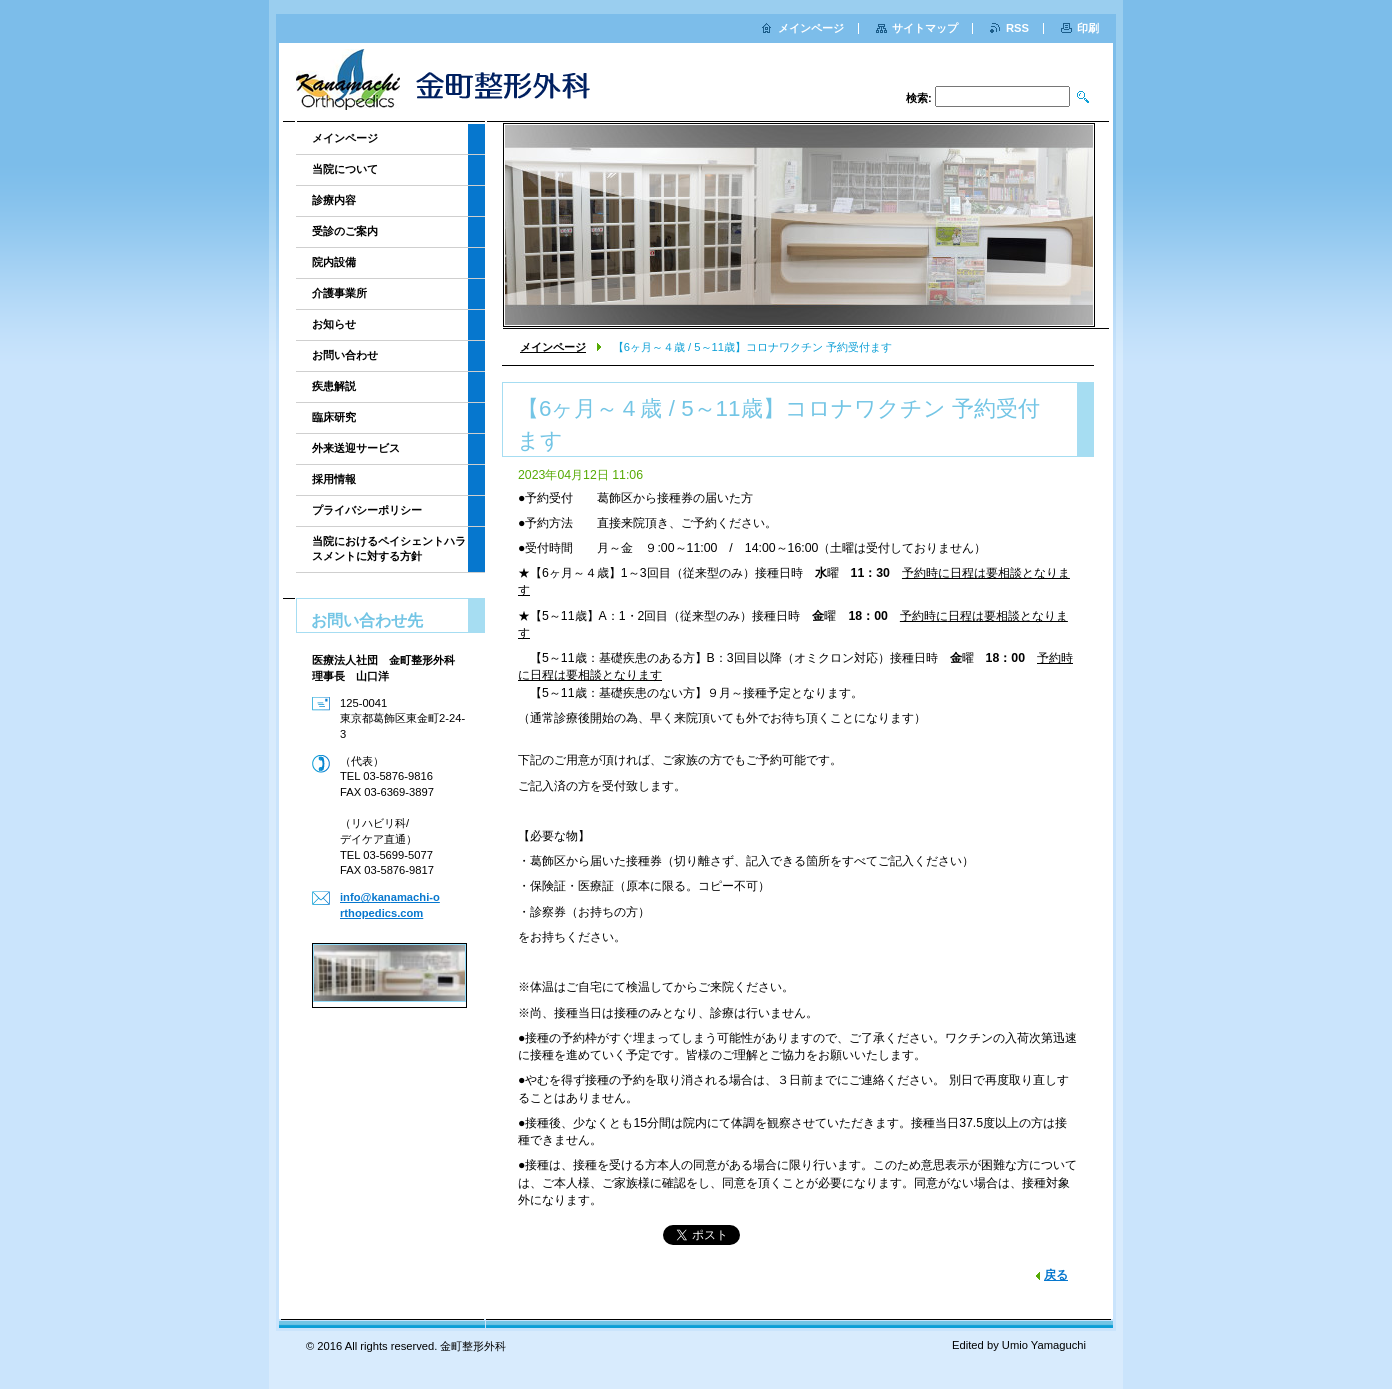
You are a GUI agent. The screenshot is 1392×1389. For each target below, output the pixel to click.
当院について (345, 169)
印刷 (1088, 28)
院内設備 (334, 262)
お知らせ (334, 324)
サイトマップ (925, 28)
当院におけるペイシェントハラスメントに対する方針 (389, 548)
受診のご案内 (345, 231)
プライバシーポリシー (367, 510)
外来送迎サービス (356, 448)
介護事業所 (339, 293)
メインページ (553, 347)
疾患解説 (334, 386)
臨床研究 (334, 417)
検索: (919, 98)
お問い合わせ (345, 355)
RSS (1017, 28)
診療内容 (334, 200)
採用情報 (334, 479)
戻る (1056, 1275)
